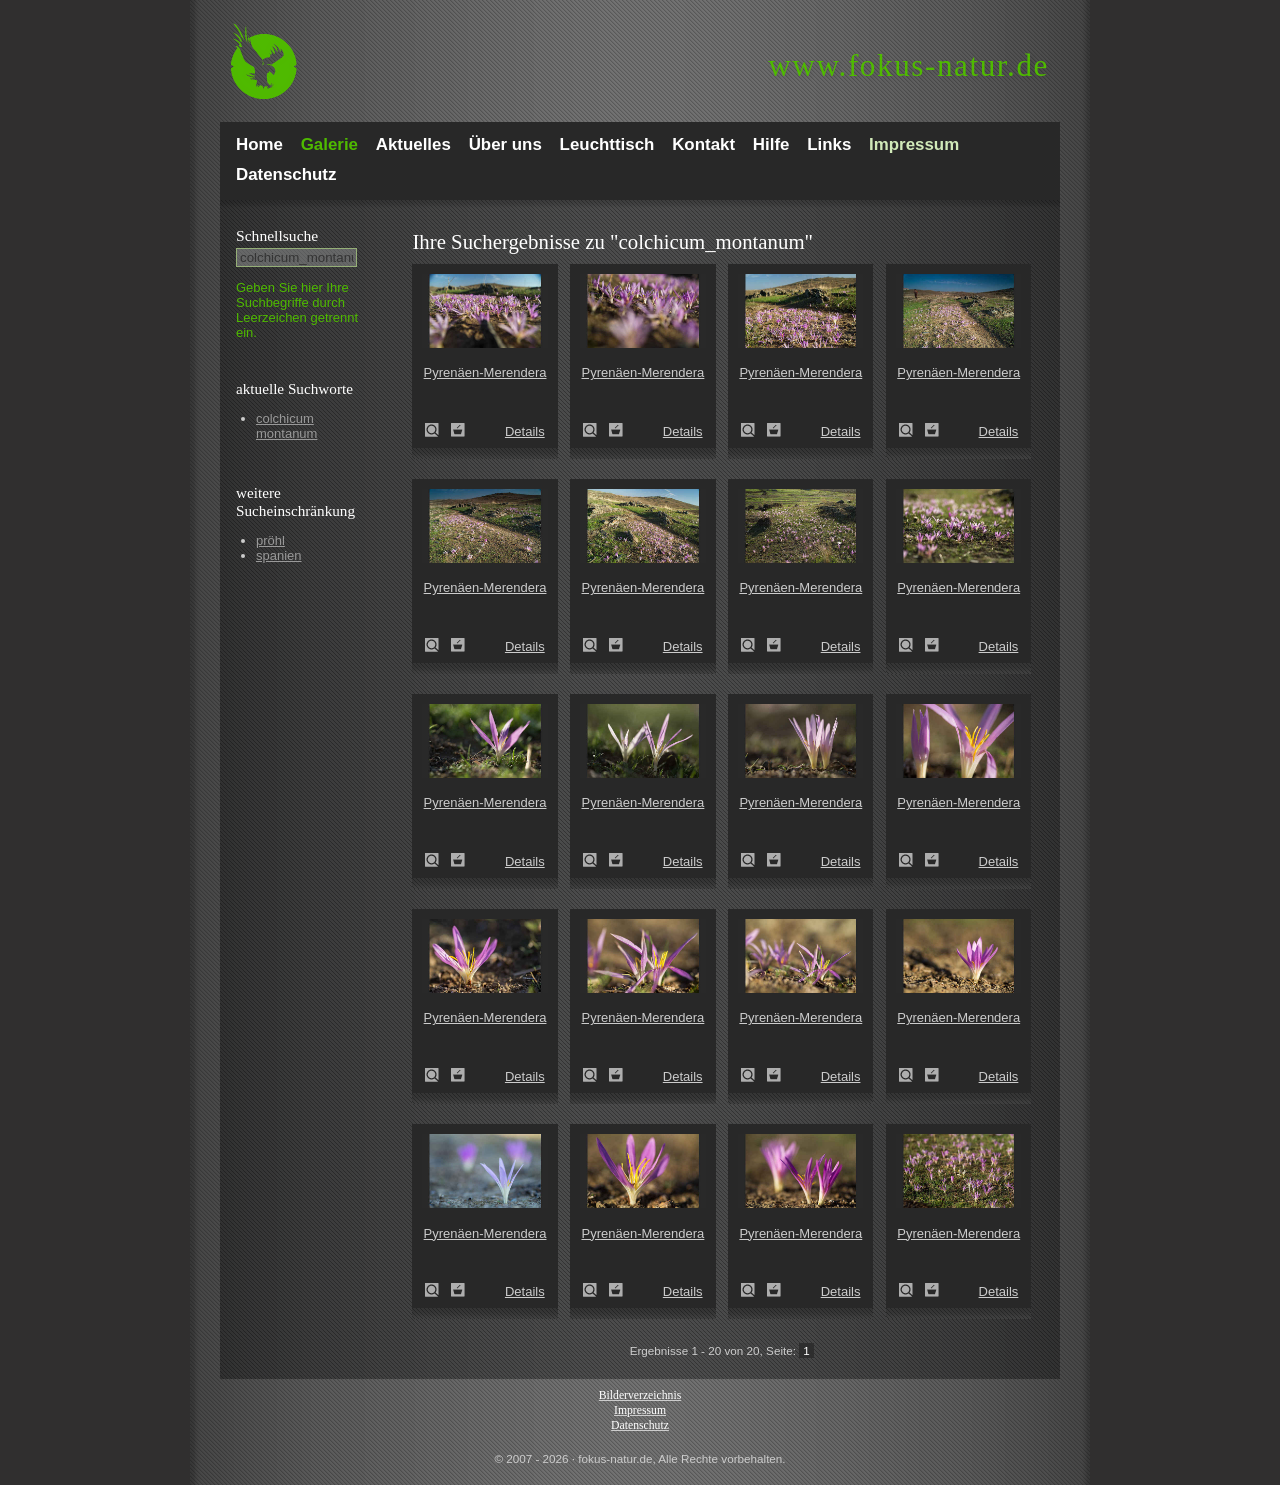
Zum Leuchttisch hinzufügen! (458, 430)
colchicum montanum (286, 426)
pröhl (270, 540)
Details (525, 431)
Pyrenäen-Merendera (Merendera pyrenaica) (438, 430)
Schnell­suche (277, 235)
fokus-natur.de (908, 65)
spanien (279, 555)
